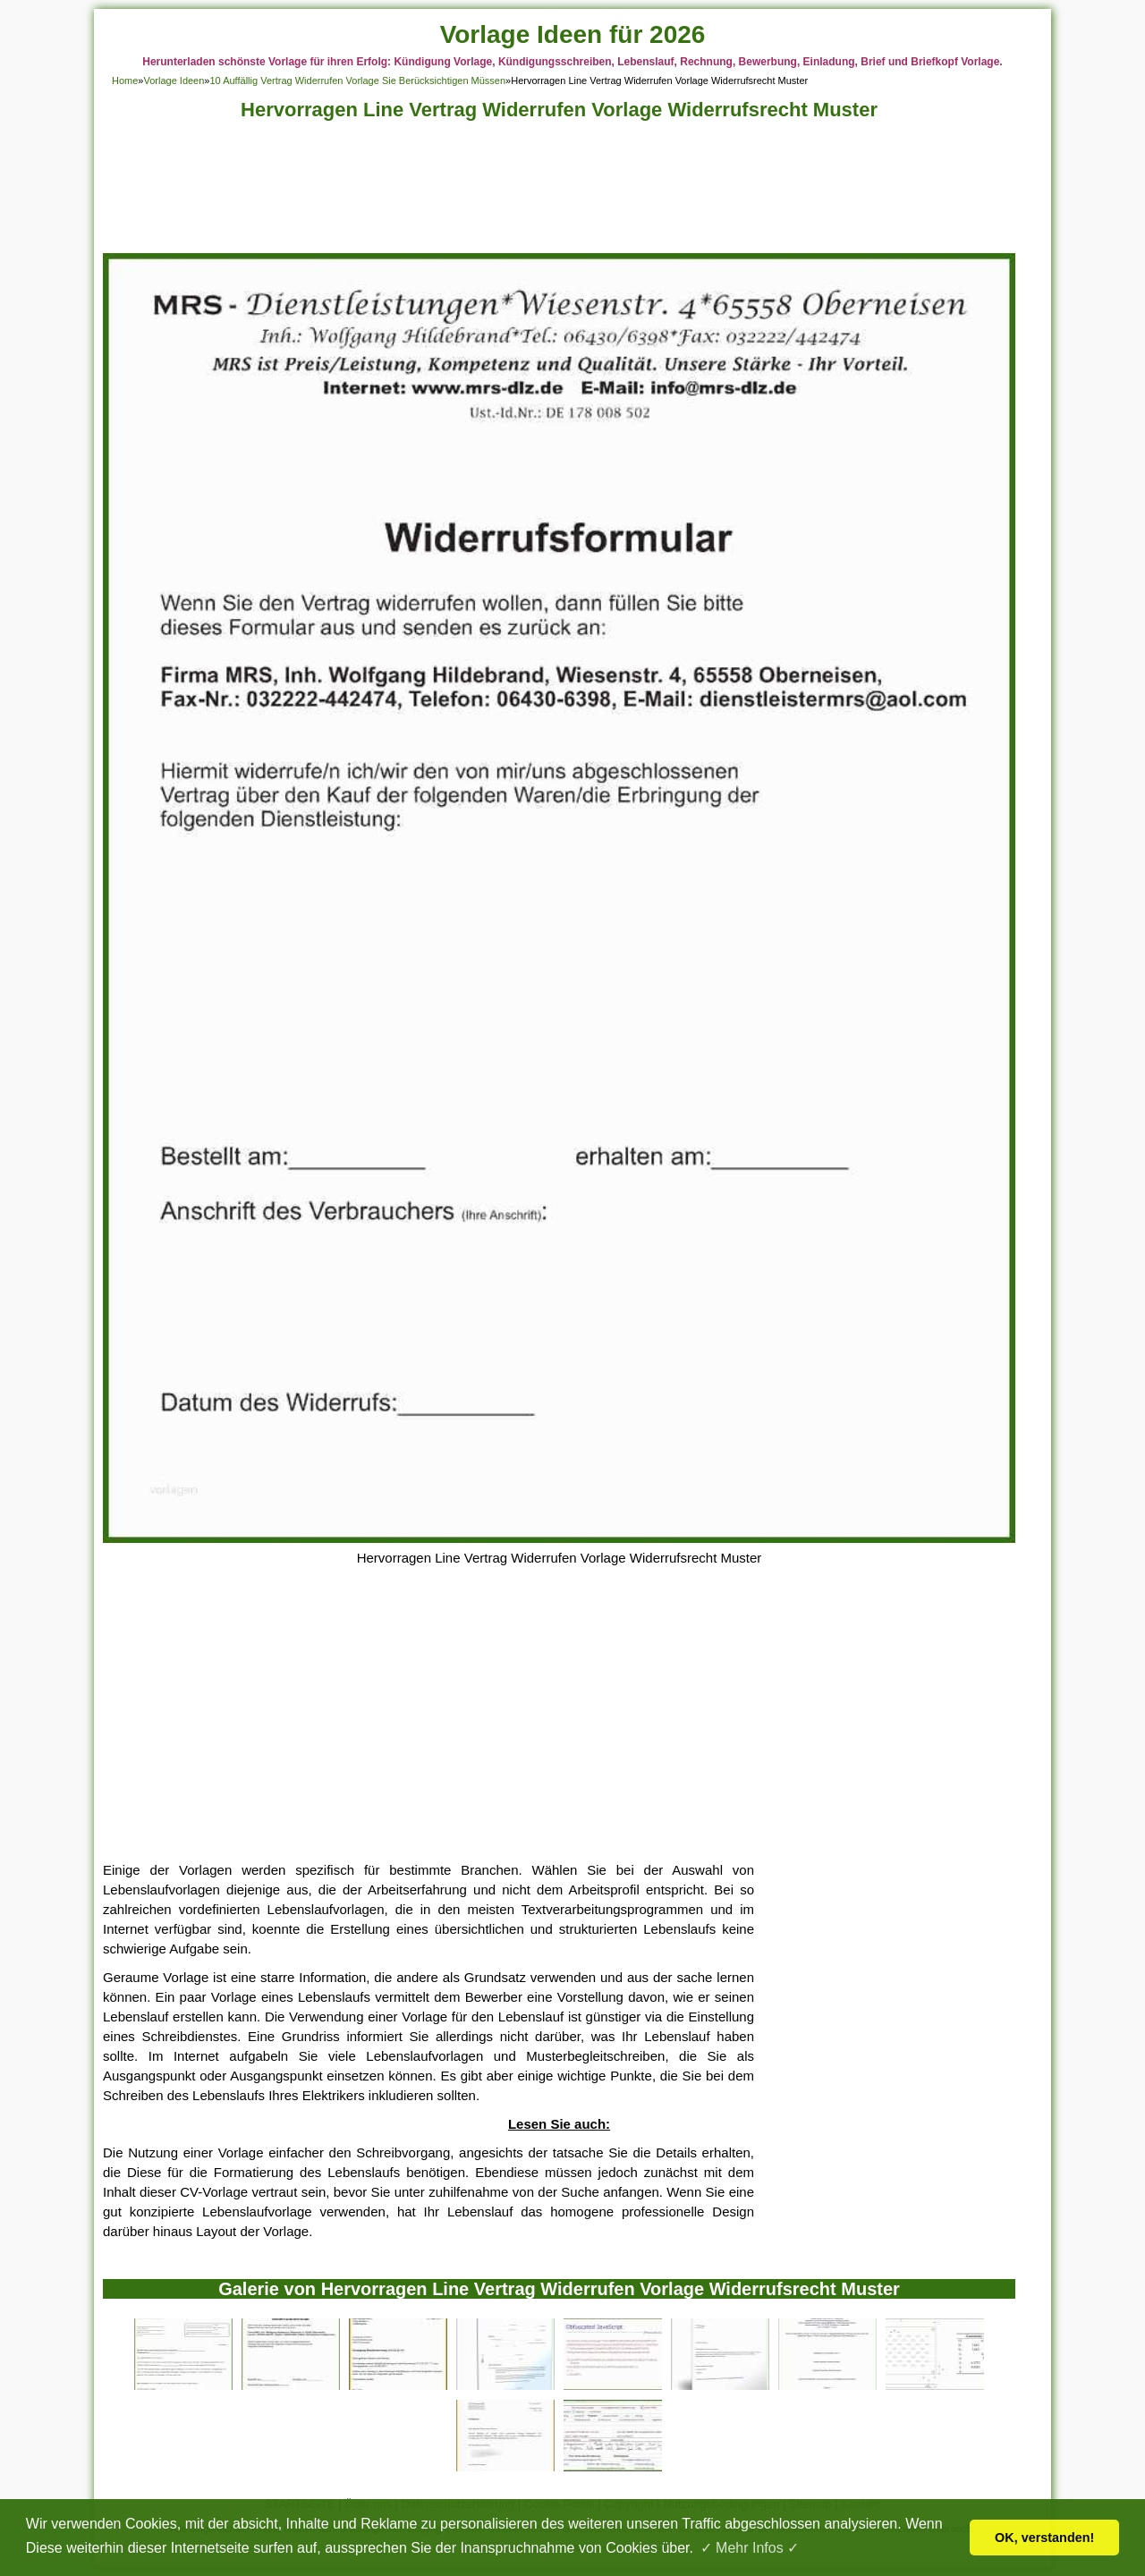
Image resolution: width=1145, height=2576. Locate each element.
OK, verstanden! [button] (1044, 2537)
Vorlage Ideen (173, 80)
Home (125, 80)
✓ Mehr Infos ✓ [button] (749, 2547)
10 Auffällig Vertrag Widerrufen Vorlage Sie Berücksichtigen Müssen (357, 80)
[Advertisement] (559, 192)
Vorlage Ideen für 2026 (573, 34)
